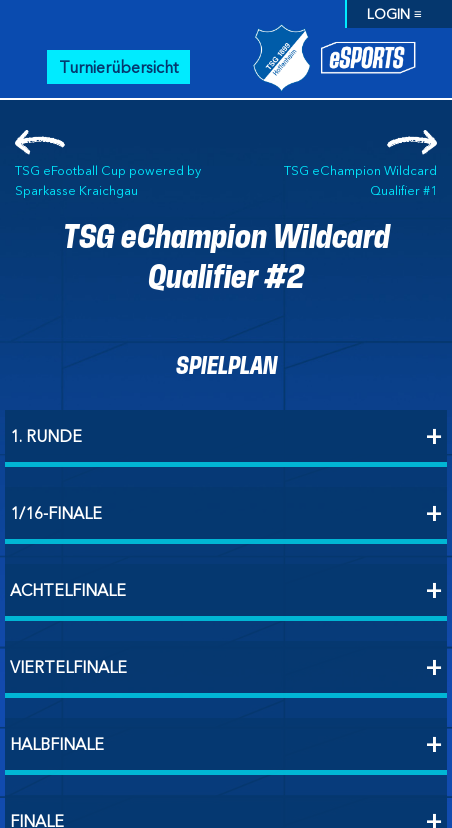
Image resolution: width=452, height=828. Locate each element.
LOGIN (388, 14)
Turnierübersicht (118, 67)
